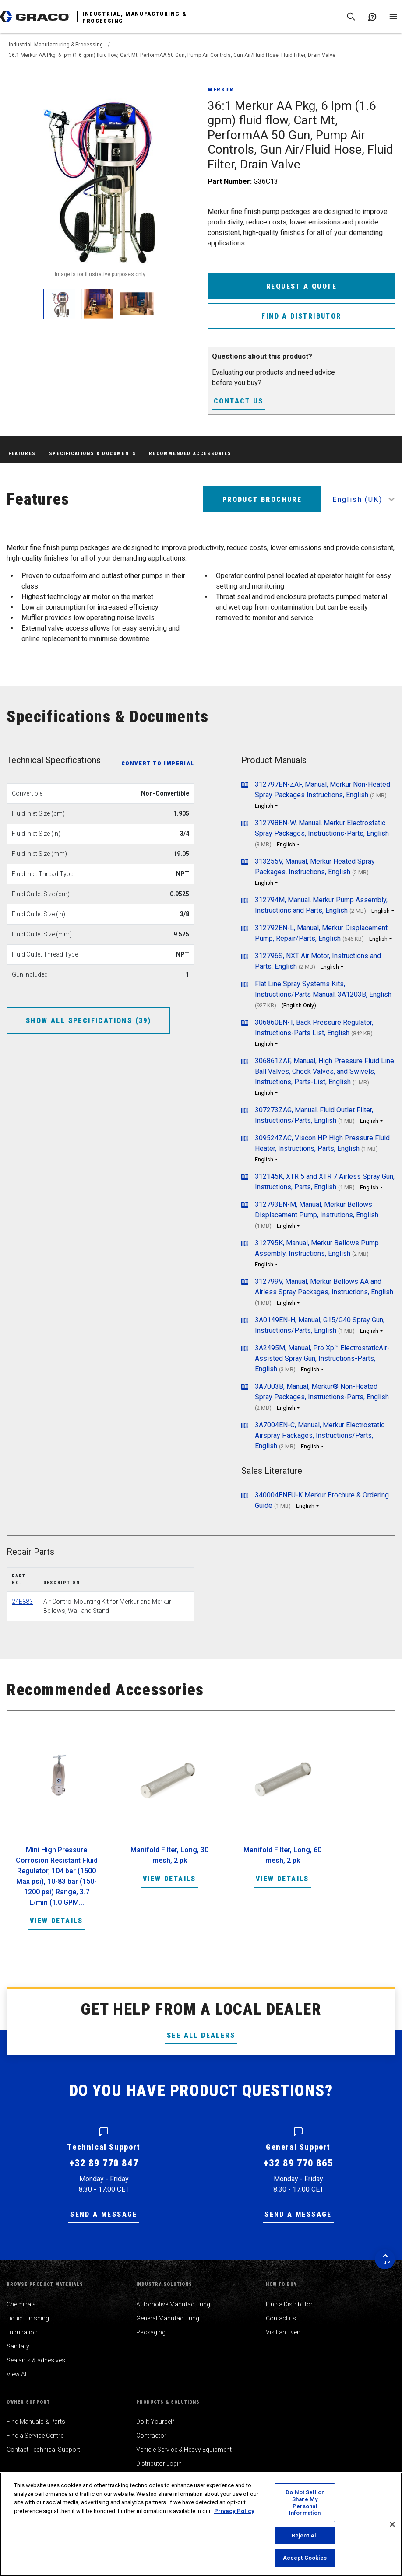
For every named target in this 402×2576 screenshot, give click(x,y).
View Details (56, 1921)
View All (17, 2374)
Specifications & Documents (92, 453)
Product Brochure (262, 499)
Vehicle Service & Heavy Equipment (184, 2449)
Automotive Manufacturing (173, 2304)
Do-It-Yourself (155, 2421)
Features (22, 453)
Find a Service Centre (35, 2435)
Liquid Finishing (28, 2318)
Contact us (281, 2318)
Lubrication (22, 2332)
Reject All (305, 2535)
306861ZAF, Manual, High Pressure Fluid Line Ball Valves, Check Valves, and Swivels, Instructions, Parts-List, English (324, 1071)
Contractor (151, 2435)
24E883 (22, 1601)
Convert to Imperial (157, 763)
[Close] (392, 2524)
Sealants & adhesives (36, 2360)
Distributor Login (159, 2463)
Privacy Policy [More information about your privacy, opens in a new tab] (234, 2511)
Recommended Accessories (190, 453)
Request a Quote (301, 286)
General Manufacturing (167, 2318)
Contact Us (238, 401)
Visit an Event (284, 2332)
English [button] (264, 806)
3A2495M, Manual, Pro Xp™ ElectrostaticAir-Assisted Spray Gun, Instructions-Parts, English (322, 1358)
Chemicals (21, 2304)
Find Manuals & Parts (36, 2421)
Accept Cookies (305, 2558)
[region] (201, 2524)
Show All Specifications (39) (88, 1020)
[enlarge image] (60, 304)
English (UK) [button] (357, 499)
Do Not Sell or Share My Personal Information (305, 2502)
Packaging (151, 2332)
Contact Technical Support (43, 2449)
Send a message (104, 2214)
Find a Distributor (301, 316)
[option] (56, 1838)
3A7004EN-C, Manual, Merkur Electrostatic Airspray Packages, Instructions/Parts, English (319, 1435)
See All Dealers (201, 2035)
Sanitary (18, 2346)
